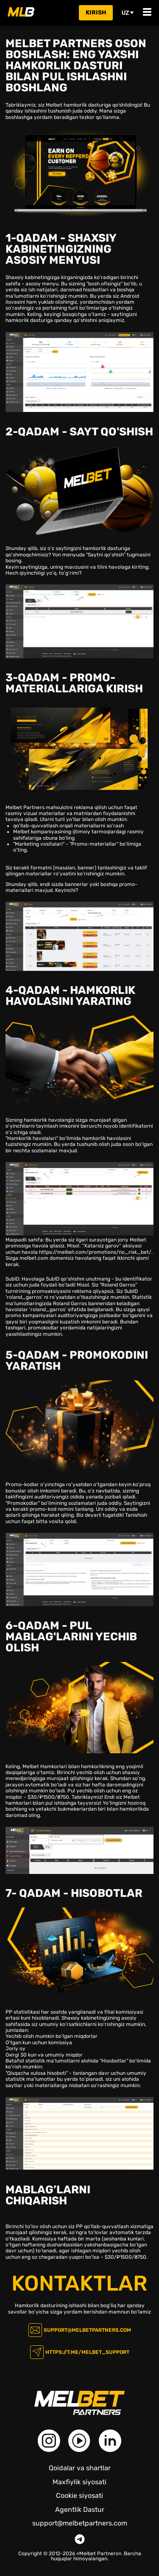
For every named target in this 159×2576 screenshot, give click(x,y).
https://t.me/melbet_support (87, 2352)
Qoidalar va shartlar (80, 2468)
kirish (96, 12)
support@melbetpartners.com (87, 2330)
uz (128, 12)
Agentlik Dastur (79, 2509)
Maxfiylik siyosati (79, 2482)
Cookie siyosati (79, 2495)
